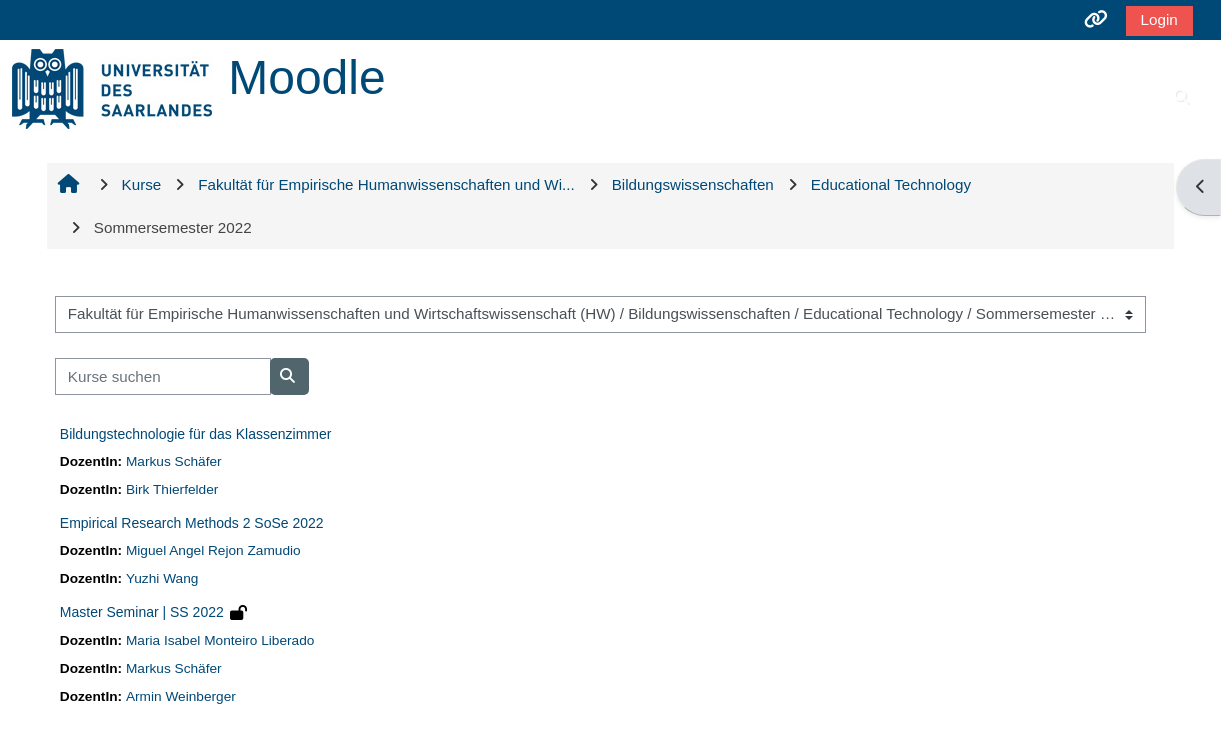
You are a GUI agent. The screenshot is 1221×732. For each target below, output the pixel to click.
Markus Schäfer (174, 461)
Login (1159, 19)
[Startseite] (112, 87)
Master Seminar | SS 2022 (142, 612)
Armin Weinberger (181, 696)
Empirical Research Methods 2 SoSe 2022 (192, 523)
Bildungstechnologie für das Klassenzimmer (196, 434)
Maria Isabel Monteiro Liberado (220, 640)
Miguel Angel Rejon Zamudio (213, 550)
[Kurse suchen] (163, 376)
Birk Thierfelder (172, 489)
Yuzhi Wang (162, 578)
